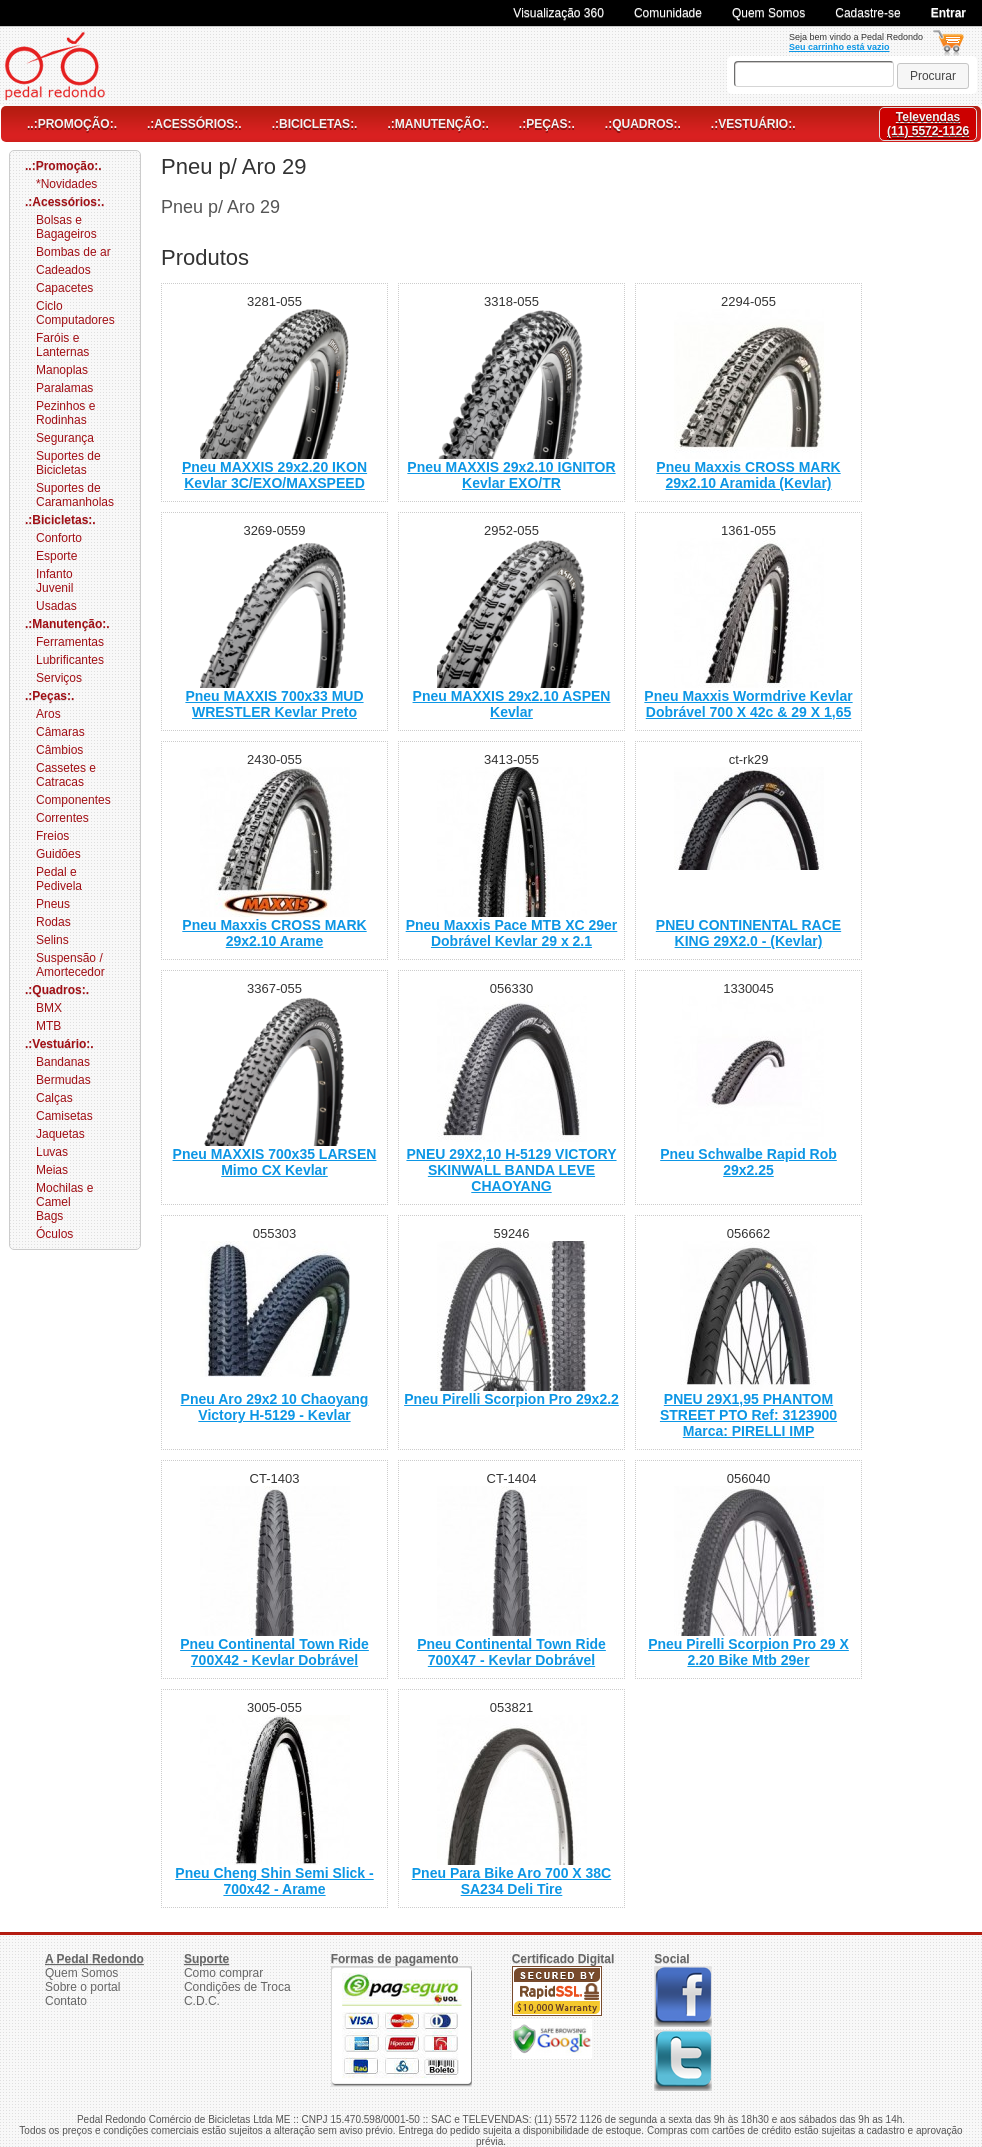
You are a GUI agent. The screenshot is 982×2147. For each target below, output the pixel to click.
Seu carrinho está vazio (839, 47)
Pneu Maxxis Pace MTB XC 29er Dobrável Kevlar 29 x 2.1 (512, 933)
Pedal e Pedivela (59, 879)
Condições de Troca (237, 1987)
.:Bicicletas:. (315, 124)
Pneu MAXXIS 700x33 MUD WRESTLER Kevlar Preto (274, 704)
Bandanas (63, 1062)
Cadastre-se (867, 13)
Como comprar (223, 1973)
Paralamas (64, 388)
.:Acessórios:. (194, 124)
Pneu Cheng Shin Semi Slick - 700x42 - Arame (274, 1881)
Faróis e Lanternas (62, 345)
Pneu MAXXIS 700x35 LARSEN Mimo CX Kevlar (275, 1162)
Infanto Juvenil (54, 581)
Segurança (65, 438)
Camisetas (64, 1116)
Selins (52, 940)
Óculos (54, 1234)
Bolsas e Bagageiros (66, 227)
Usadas (56, 606)
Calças (54, 1098)
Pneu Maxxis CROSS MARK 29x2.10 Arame (274, 933)
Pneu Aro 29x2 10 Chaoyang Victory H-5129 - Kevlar (275, 1407)
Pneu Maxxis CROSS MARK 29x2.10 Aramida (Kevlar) (748, 475)
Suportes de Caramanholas (75, 495)
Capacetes (64, 288)
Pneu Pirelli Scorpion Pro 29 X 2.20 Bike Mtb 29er (748, 1652)
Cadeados (63, 270)
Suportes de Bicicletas (68, 463)
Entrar (948, 13)
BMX (49, 1008)
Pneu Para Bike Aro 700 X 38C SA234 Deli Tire (511, 1881)
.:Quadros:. (643, 124)
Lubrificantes (70, 660)
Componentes (73, 800)
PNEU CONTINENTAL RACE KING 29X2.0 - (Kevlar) (748, 933)
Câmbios (59, 750)
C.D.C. (202, 2001)
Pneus (53, 904)
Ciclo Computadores (75, 313)
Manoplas (62, 370)
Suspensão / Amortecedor (70, 965)
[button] (933, 76)
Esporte (56, 556)
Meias (52, 1170)
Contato (66, 2001)
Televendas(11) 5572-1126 (928, 124)
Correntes (62, 818)
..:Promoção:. (72, 124)
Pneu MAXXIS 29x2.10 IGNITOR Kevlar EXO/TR (511, 475)
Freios (52, 836)
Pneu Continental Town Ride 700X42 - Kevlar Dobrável (274, 1652)
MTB (48, 1026)
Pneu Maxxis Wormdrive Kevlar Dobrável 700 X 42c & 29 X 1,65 (748, 704)
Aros (48, 714)
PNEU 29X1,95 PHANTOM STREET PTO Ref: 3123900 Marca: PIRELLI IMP (748, 1415)
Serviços (59, 678)
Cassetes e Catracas (66, 775)
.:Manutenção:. (437, 124)
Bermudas (63, 1080)
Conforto (59, 538)
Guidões (58, 854)
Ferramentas (70, 642)
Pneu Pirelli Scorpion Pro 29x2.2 (511, 1399)
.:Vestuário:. (753, 124)
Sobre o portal (82, 1987)
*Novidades (66, 184)
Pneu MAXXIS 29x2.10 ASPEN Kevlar (512, 704)
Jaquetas (60, 1134)
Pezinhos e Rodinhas (65, 413)
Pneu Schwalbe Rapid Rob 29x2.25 (748, 1162)
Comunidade (668, 13)
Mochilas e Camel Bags (64, 1202)
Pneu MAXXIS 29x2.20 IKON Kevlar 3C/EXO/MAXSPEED (274, 475)
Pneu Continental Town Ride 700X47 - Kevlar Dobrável (511, 1652)
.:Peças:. (547, 124)
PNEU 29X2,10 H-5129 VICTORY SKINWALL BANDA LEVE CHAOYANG (511, 1170)
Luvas (52, 1152)
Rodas (53, 922)
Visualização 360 (558, 13)
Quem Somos (768, 13)
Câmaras (60, 732)
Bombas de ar (73, 252)
